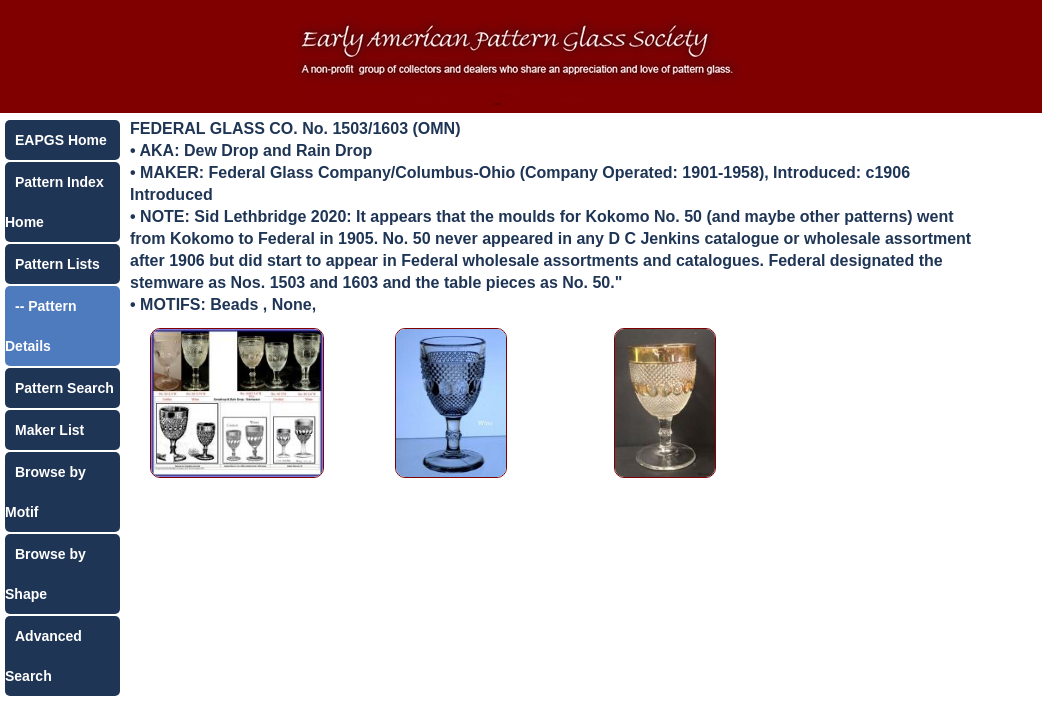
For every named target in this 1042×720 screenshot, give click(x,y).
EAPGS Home (61, 140)
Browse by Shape (45, 574)
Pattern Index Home (54, 202)
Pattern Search (64, 388)
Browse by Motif (45, 492)
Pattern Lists (57, 264)
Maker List (49, 430)
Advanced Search (43, 656)
